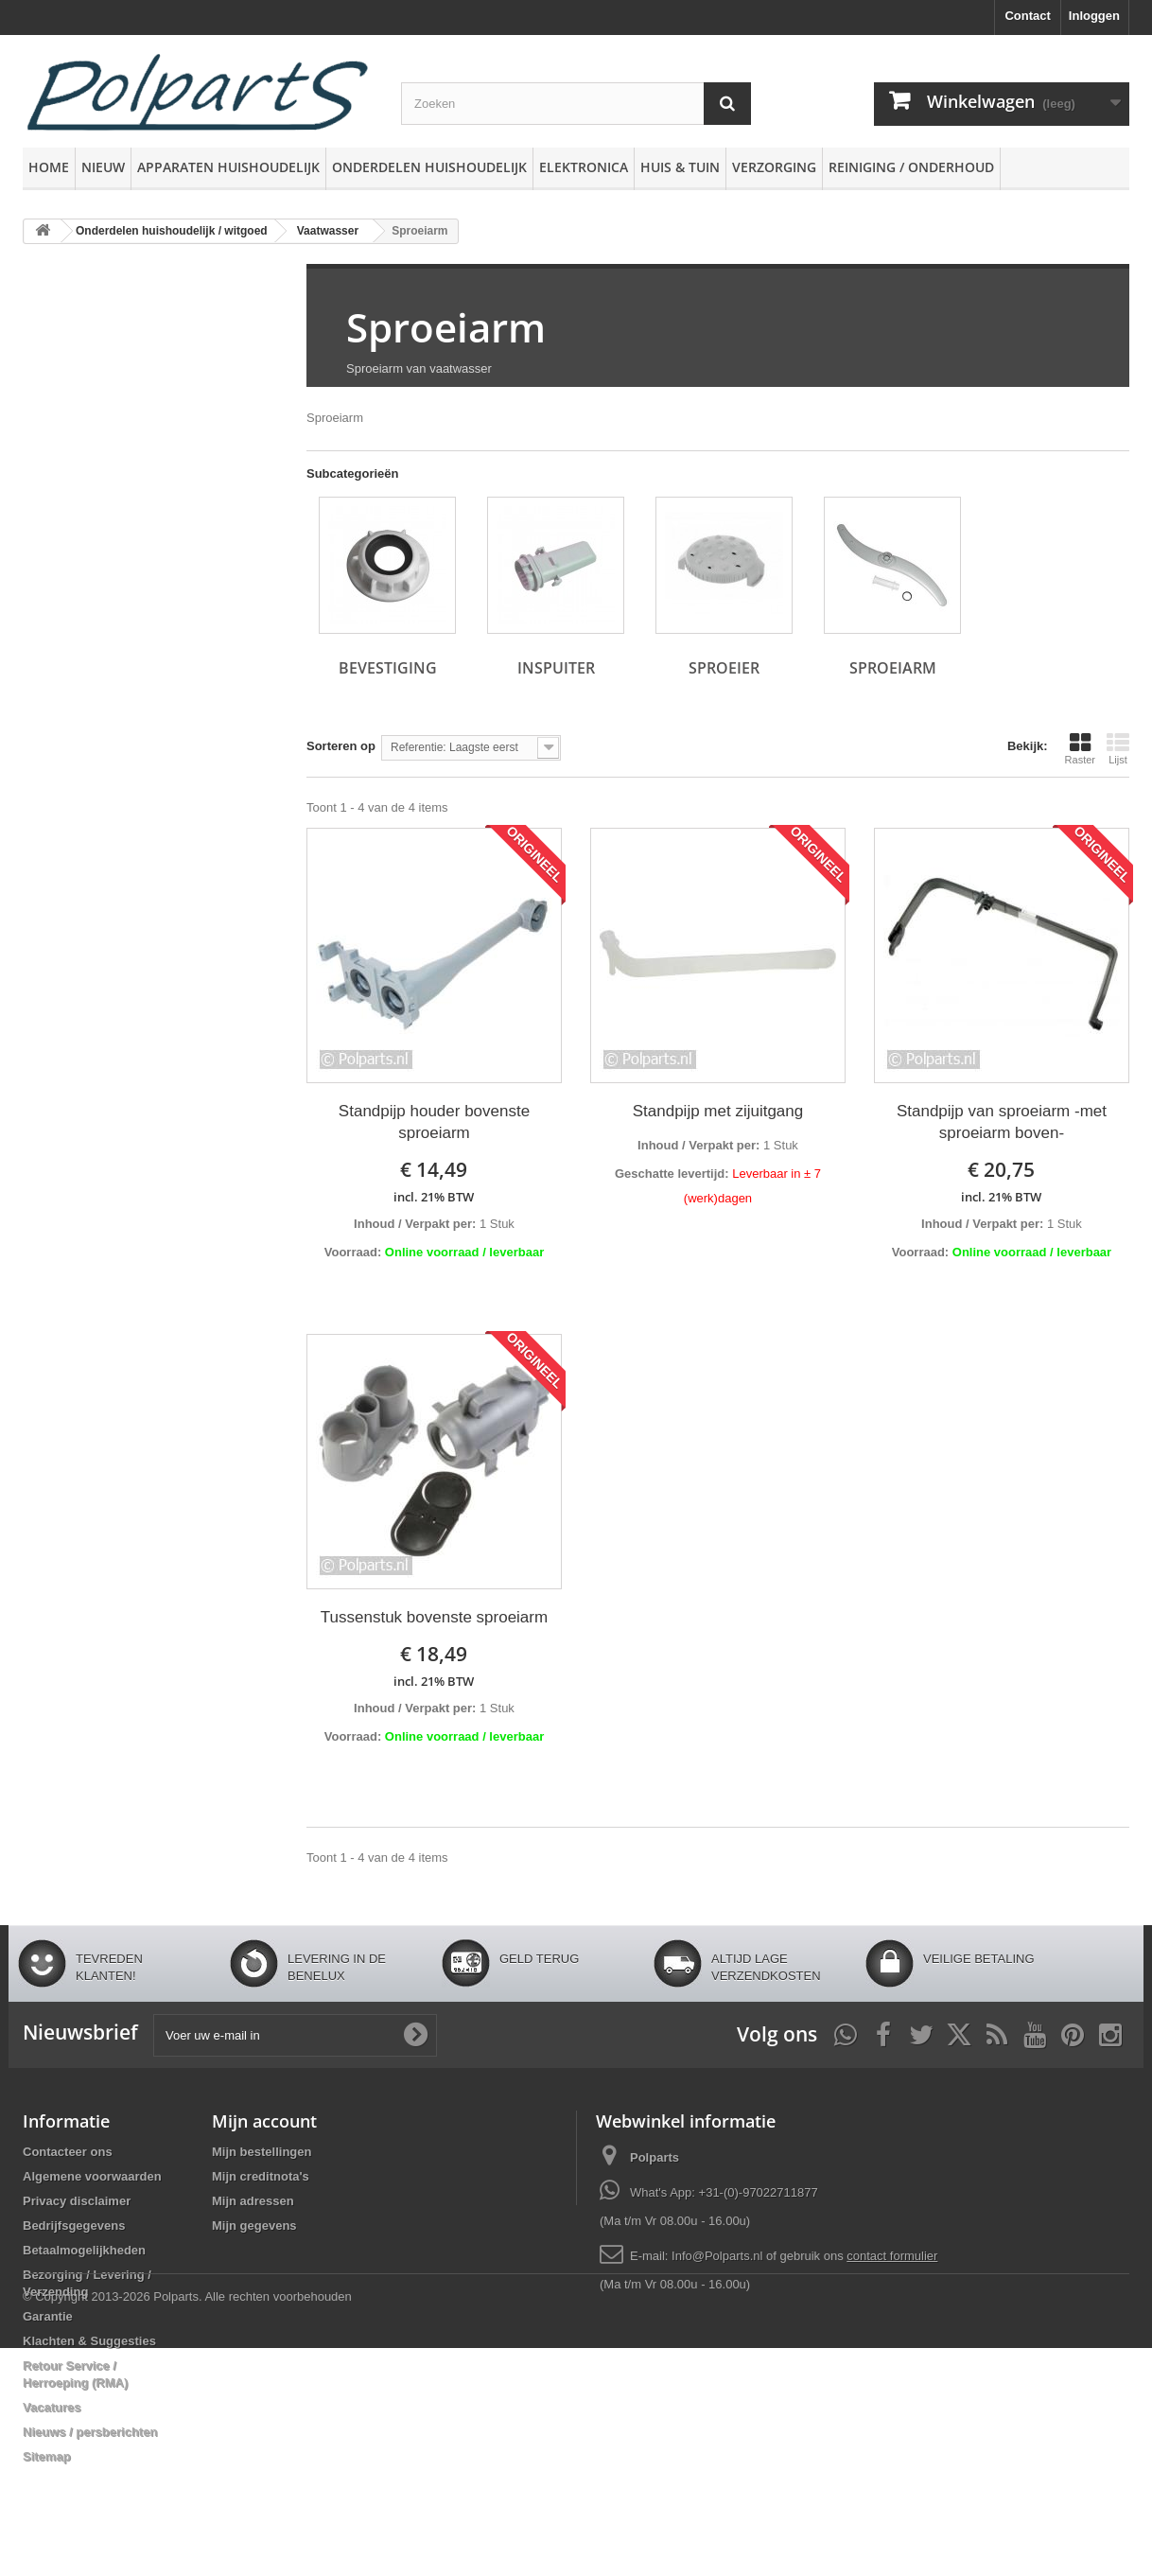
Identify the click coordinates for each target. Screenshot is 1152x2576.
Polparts (654, 2157)
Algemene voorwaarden (92, 2176)
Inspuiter (556, 667)
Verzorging (774, 167)
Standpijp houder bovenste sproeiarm (434, 1122)
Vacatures (51, 2407)
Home (48, 167)
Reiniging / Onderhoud (911, 167)
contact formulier (892, 2256)
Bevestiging (388, 667)
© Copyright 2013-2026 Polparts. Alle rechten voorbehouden (187, 2524)
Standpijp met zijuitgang (718, 1111)
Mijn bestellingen (261, 2152)
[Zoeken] (727, 103)
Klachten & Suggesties (89, 2341)
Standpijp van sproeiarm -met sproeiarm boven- (1002, 1122)
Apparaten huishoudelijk (228, 167)
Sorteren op (340, 746)
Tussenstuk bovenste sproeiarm (434, 1617)
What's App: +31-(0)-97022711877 (724, 2192)
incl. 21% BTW (433, 1196)
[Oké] (415, 2035)
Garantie (48, 2316)
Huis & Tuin (680, 167)
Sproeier (724, 667)
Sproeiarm (446, 327)
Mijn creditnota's (260, 2176)
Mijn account (264, 2121)
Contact (1027, 16)
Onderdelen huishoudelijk (429, 167)
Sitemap (47, 2456)
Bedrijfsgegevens (74, 2225)
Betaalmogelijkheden (84, 2250)
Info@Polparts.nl (719, 2256)
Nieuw (103, 167)
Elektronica (583, 167)
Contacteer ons (68, 2152)
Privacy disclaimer (77, 2201)
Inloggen (1094, 16)
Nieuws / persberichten (90, 2432)
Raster (1080, 748)
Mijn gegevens (254, 2225)
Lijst (1118, 748)
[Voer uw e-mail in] (295, 2035)
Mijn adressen (253, 2201)
